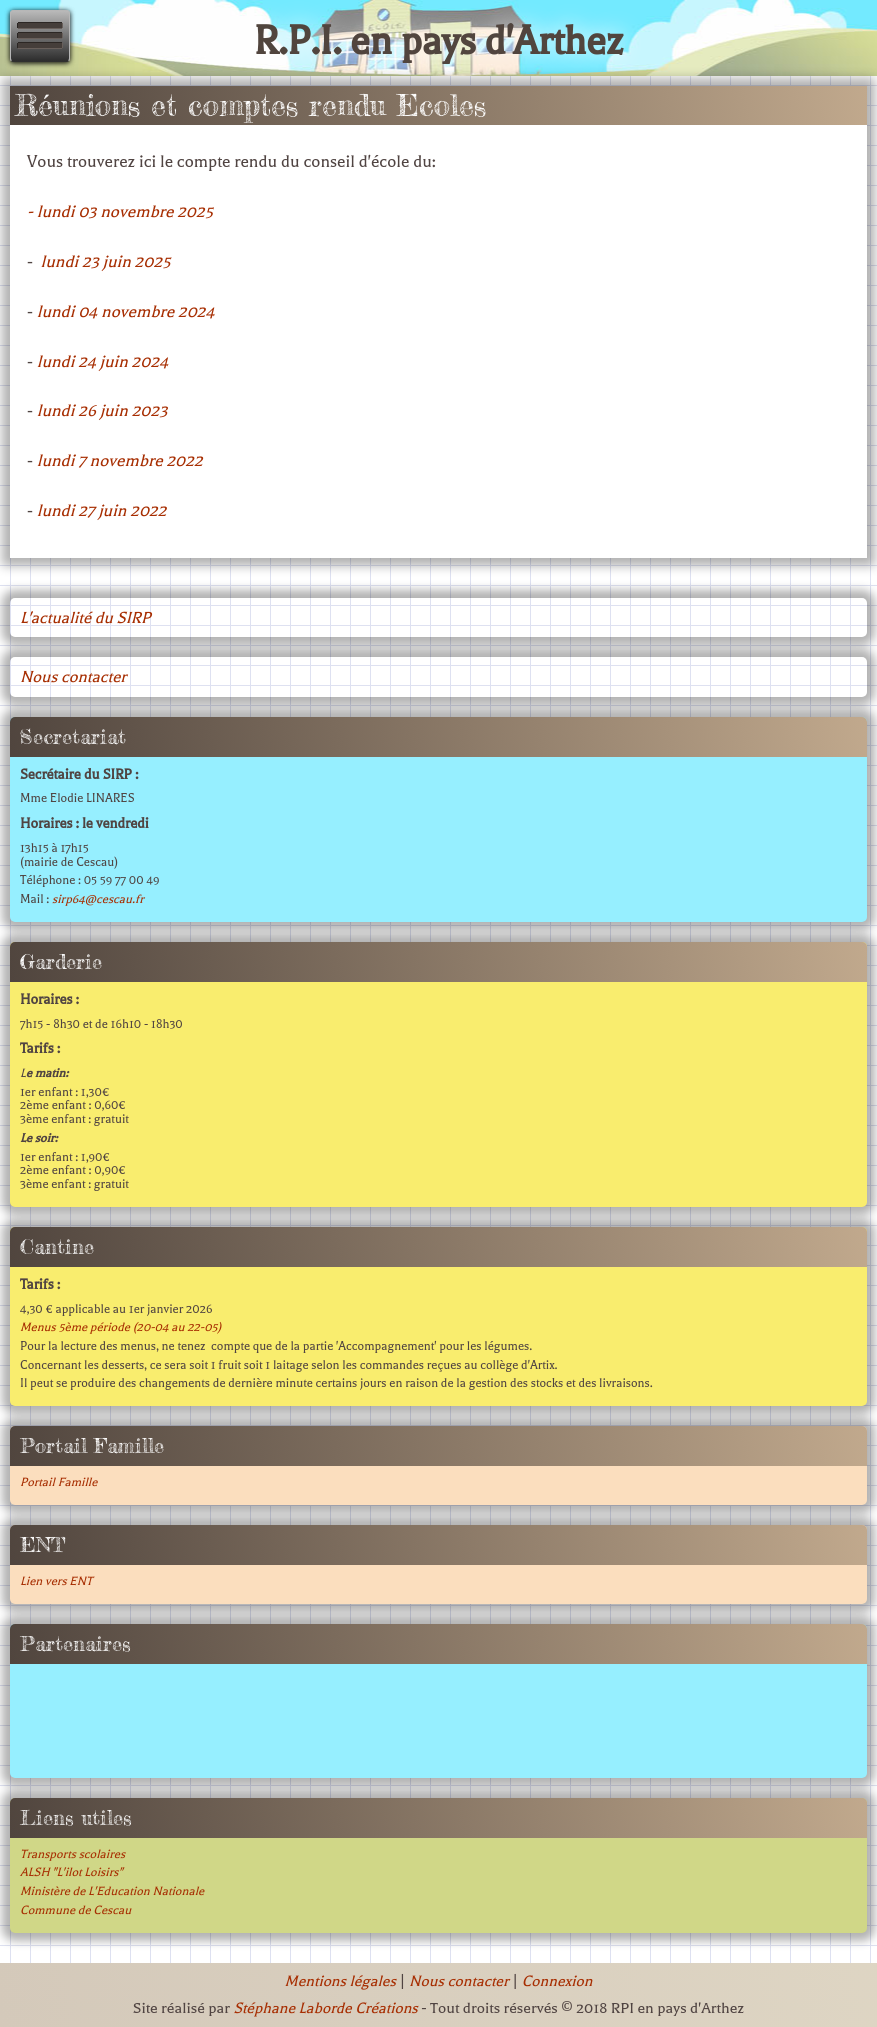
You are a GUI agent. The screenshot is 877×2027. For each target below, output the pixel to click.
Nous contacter (73, 676)
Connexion (557, 1981)
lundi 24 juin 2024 (102, 361)
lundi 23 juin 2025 (106, 261)
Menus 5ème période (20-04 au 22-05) (120, 1327)
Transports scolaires (72, 1854)
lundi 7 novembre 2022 (120, 460)
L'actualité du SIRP (85, 617)
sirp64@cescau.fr (98, 899)
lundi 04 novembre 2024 (126, 311)
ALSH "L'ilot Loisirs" (71, 1872)
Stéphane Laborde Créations (325, 2008)
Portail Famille (58, 1482)
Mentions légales (340, 1981)
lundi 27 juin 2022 (102, 510)
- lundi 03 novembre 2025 (120, 211)
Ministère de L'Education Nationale (112, 1891)
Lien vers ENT (56, 1581)
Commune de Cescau (75, 1910)
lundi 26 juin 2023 (102, 410)
